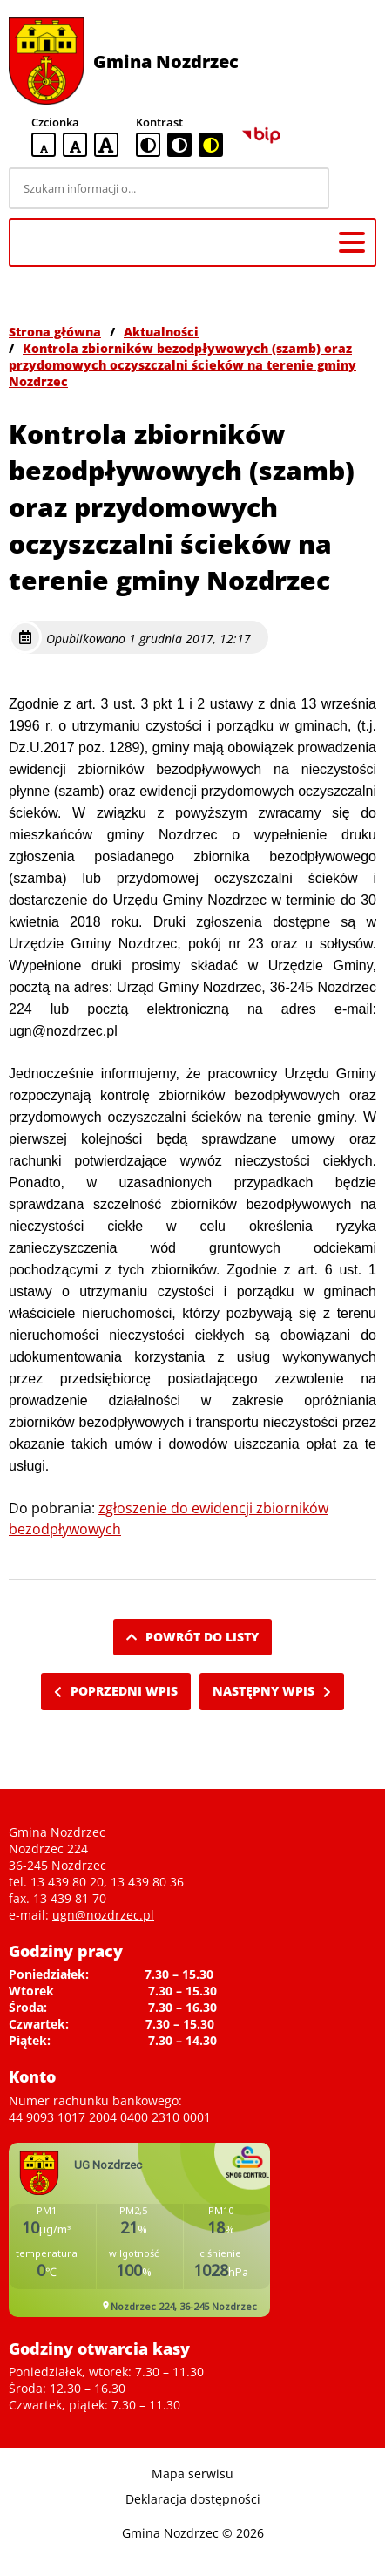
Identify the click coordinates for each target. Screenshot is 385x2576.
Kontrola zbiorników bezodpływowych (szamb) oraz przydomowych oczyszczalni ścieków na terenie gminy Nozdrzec (182, 365)
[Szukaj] (355, 188)
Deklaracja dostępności (192, 2499)
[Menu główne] (352, 242)
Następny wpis (272, 1690)
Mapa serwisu (192, 2473)
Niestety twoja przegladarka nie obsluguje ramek (139, 2230)
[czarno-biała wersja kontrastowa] (179, 145)
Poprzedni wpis (116, 1690)
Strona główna (55, 331)
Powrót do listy (192, 1636)
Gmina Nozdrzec (166, 61)
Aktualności (161, 331)
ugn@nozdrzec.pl (103, 1915)
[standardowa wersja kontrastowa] (148, 145)
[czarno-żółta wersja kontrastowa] (211, 145)
